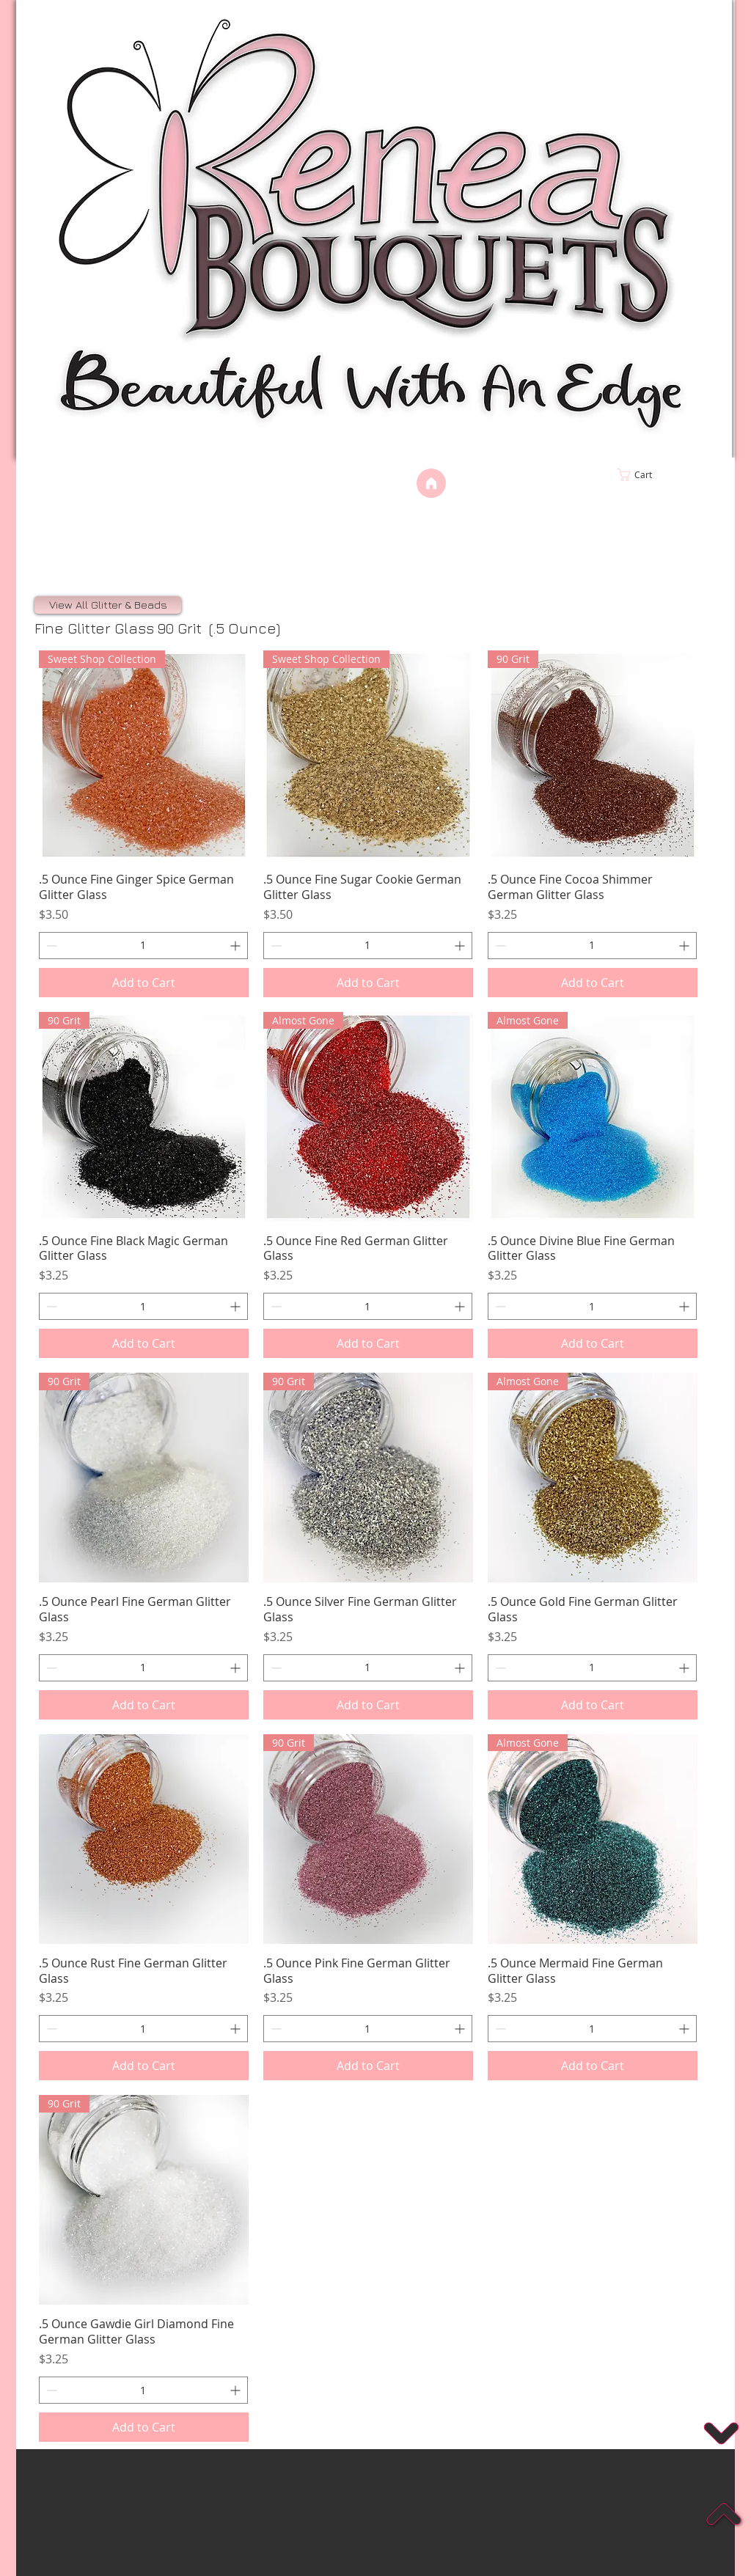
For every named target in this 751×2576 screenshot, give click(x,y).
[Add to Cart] (144, 982)
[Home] (431, 483)
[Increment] (236, 945)
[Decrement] (50, 945)
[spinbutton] (143, 945)
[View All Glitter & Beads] (107, 605)
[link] (666, 475)
